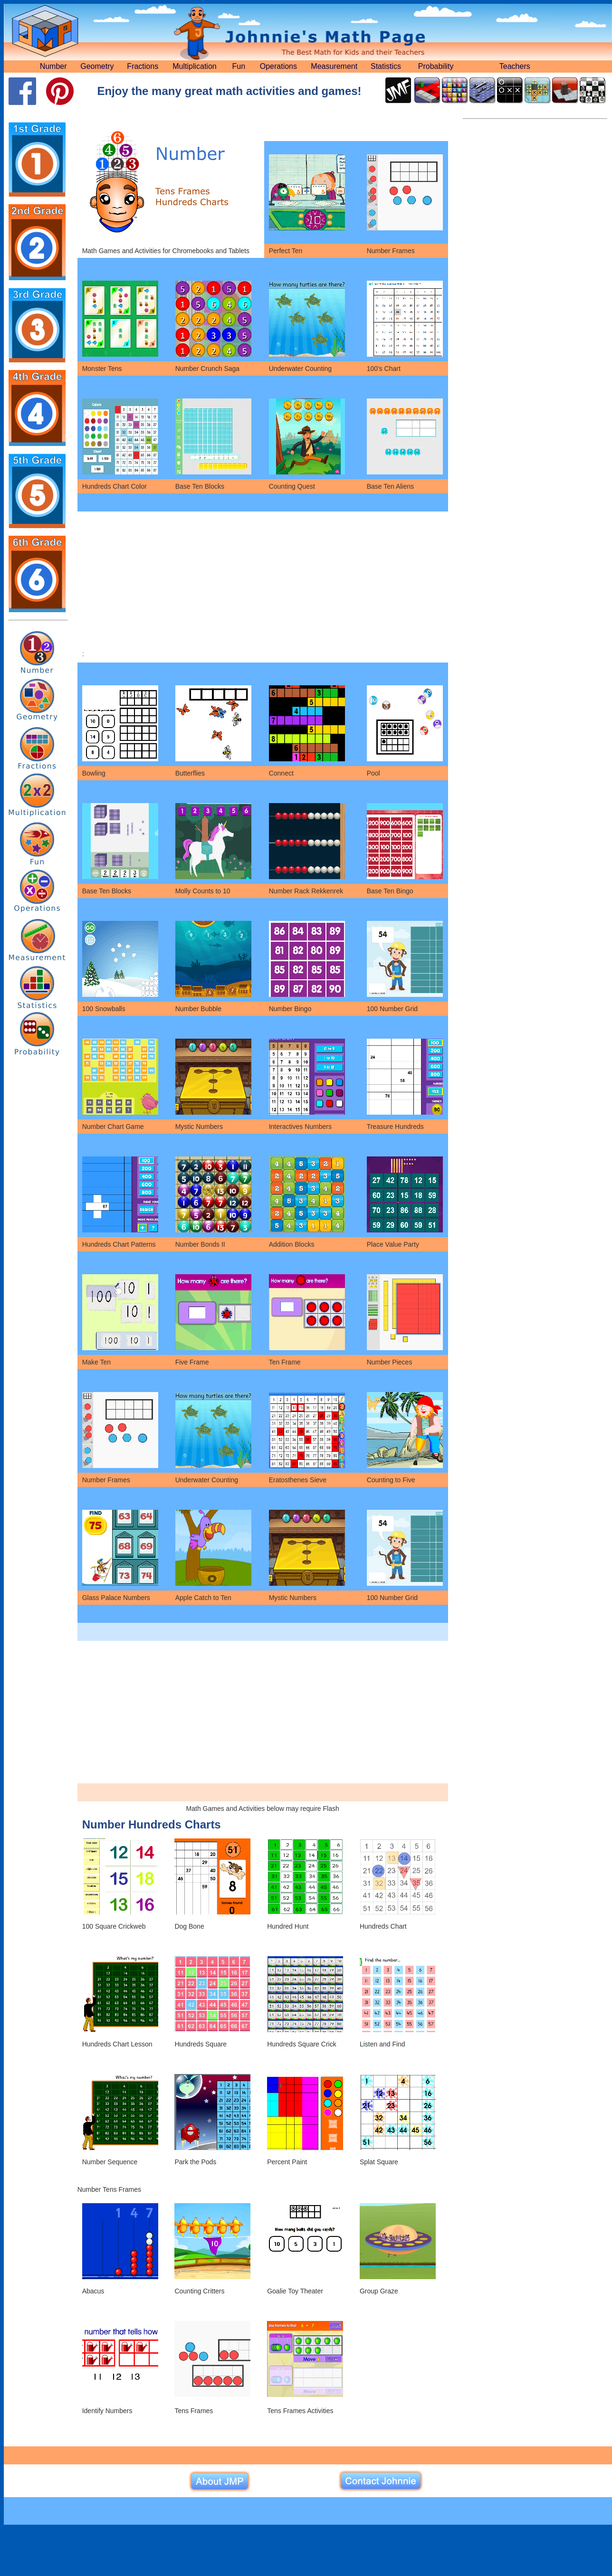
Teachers (514, 66)
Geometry (97, 66)
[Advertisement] (262, 582)
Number (53, 66)
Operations (278, 66)
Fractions (142, 66)
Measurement (334, 66)
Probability (436, 66)
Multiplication (194, 66)
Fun (238, 66)
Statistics (386, 66)
